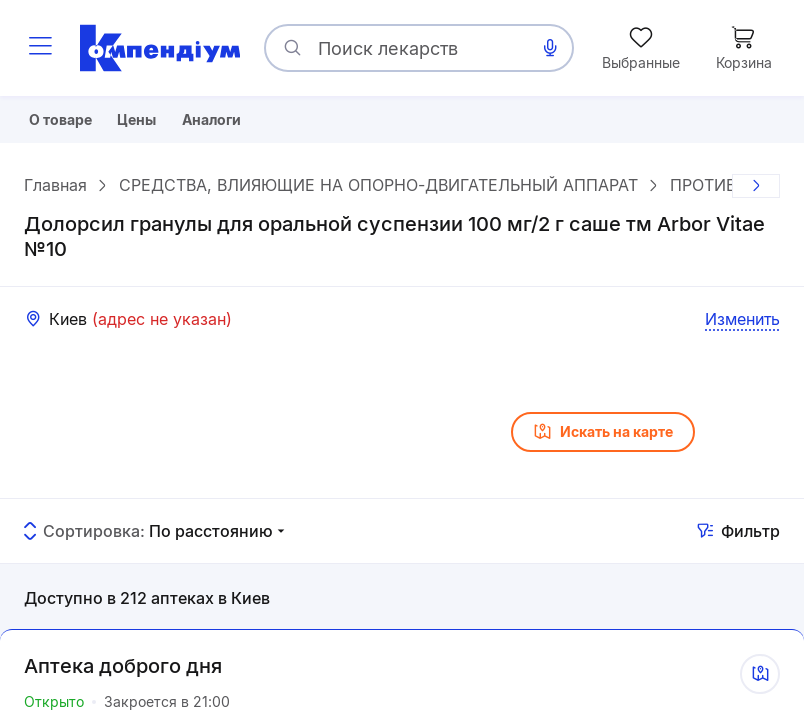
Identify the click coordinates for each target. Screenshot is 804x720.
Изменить (742, 326)
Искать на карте (603, 439)
